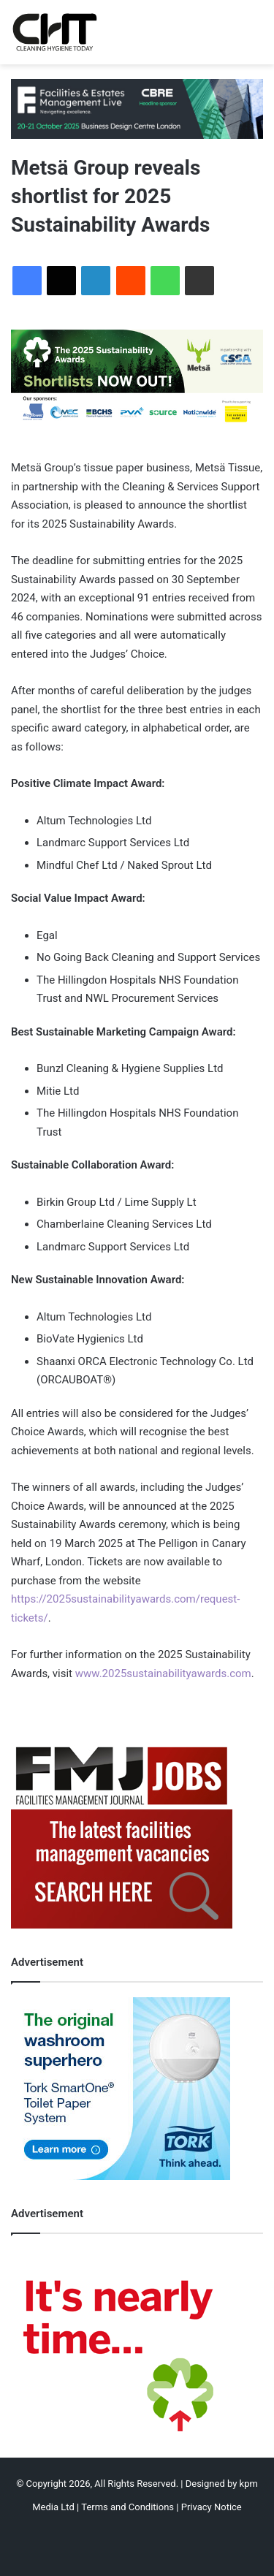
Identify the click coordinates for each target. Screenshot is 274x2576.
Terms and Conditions (127, 2506)
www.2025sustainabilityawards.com (163, 1673)
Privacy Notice (211, 2506)
